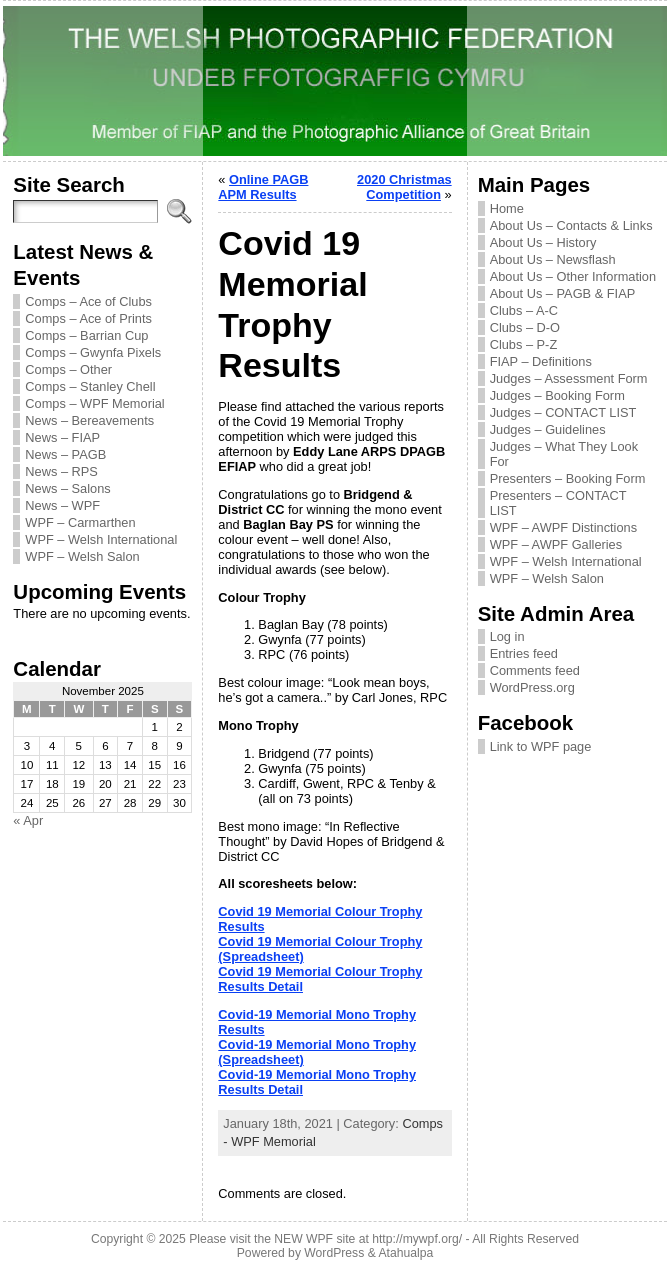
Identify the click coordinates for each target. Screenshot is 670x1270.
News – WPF (62, 505)
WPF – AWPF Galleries (556, 544)
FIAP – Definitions (541, 361)
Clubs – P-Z (524, 344)
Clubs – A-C (524, 310)
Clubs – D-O (525, 327)
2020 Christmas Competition (404, 187)
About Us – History (543, 242)
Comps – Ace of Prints (88, 318)
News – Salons (67, 488)
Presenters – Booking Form (568, 478)
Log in (507, 636)
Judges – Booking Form (557, 395)
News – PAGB (65, 454)
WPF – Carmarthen (80, 522)
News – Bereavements (89, 420)
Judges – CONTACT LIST (563, 412)
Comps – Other (68, 369)
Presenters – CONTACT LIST (558, 503)
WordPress (334, 1253)
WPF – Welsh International (101, 539)
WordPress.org (532, 687)
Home (507, 208)
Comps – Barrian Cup (86, 335)
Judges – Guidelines (548, 429)
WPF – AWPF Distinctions (563, 527)
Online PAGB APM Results (263, 187)
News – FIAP (62, 437)
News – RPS (61, 471)
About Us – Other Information (573, 276)
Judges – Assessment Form (569, 378)
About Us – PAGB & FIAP (563, 293)
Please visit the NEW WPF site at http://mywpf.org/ (325, 1239)
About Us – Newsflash (553, 259)
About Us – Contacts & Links (571, 225)
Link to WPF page (541, 746)
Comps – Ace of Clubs (88, 301)
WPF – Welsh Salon (82, 556)
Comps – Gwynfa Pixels (93, 352)
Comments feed (535, 670)
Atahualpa (405, 1253)
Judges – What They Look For (564, 454)
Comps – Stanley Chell (90, 386)
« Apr (28, 820)
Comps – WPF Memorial (94, 403)
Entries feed (524, 653)
